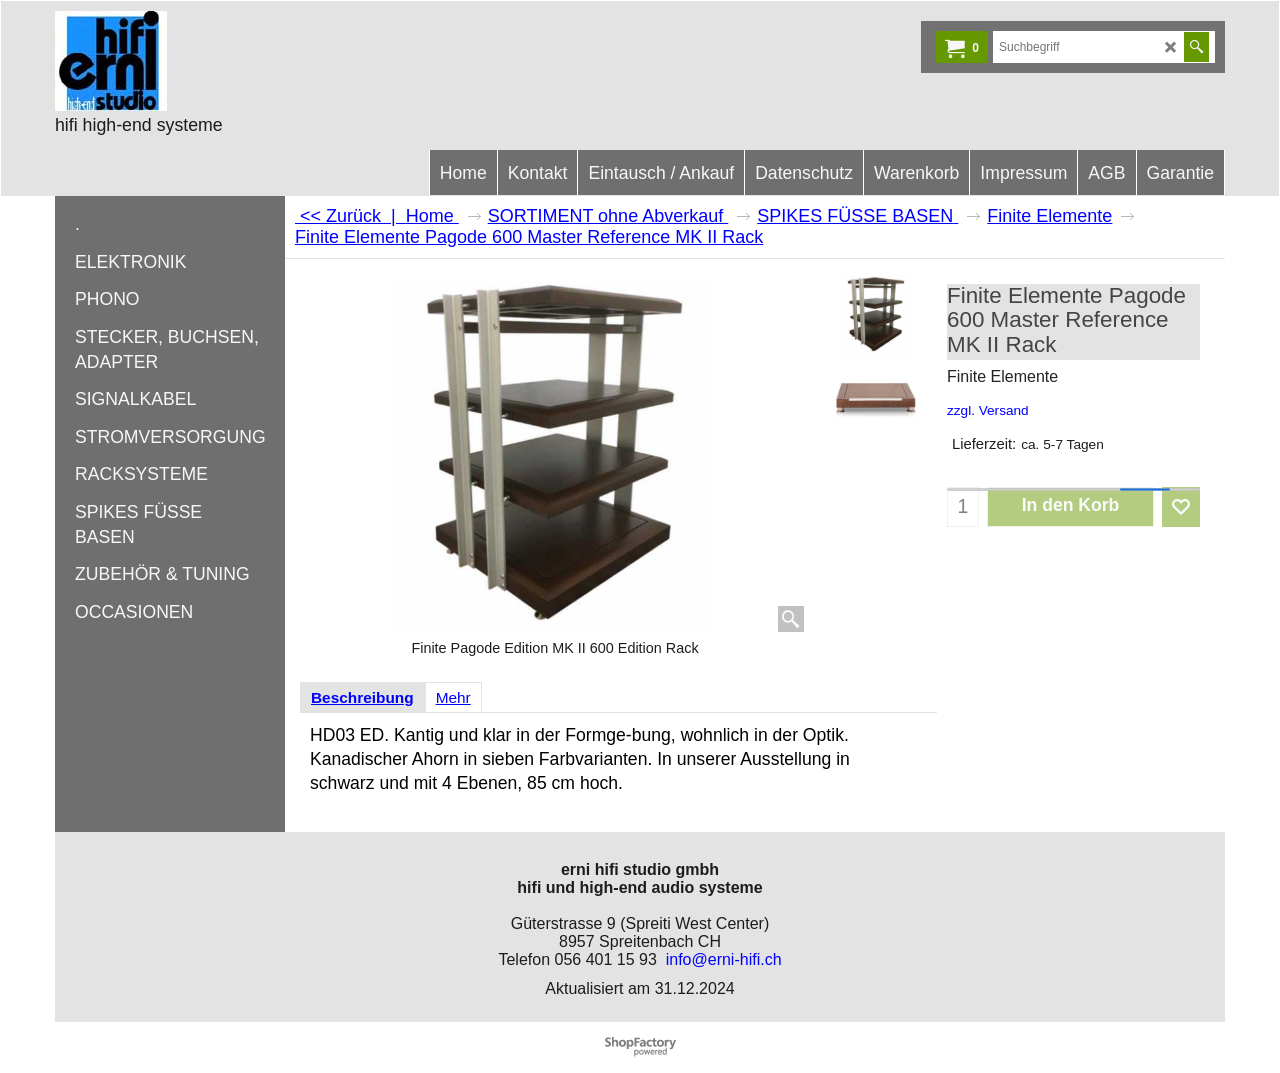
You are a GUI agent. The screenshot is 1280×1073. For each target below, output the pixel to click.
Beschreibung (362, 697)
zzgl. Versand (988, 410)
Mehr (453, 697)
